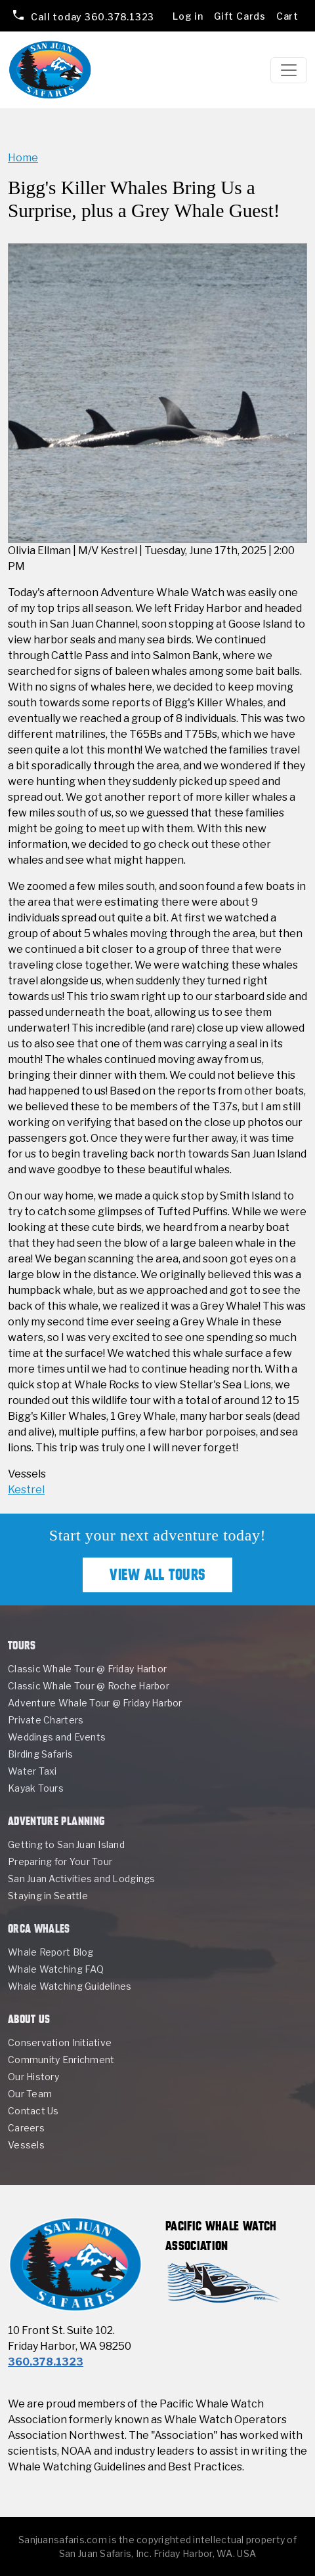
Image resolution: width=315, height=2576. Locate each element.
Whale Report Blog (51, 1952)
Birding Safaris (40, 1754)
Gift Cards (240, 16)
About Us (29, 2019)
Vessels (26, 2144)
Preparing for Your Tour (60, 1861)
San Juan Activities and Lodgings (82, 1878)
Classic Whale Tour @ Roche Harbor (88, 1685)
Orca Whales (39, 1928)
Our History (33, 2076)
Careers (26, 2127)
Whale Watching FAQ (56, 1969)
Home (23, 157)
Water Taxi (32, 1771)
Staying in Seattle (48, 1895)
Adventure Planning (56, 1821)
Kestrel (26, 1489)
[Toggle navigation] (288, 70)
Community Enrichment (61, 2059)
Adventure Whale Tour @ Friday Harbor (95, 1702)
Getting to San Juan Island (66, 1844)
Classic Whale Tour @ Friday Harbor (87, 1668)
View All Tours (157, 1574)
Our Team (30, 2093)
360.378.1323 (92, 16)
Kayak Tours (36, 1788)
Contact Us (33, 2110)
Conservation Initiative (60, 2042)
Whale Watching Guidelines (70, 1986)
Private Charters (45, 1719)
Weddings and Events (57, 1736)
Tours (22, 1645)
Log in (188, 16)
